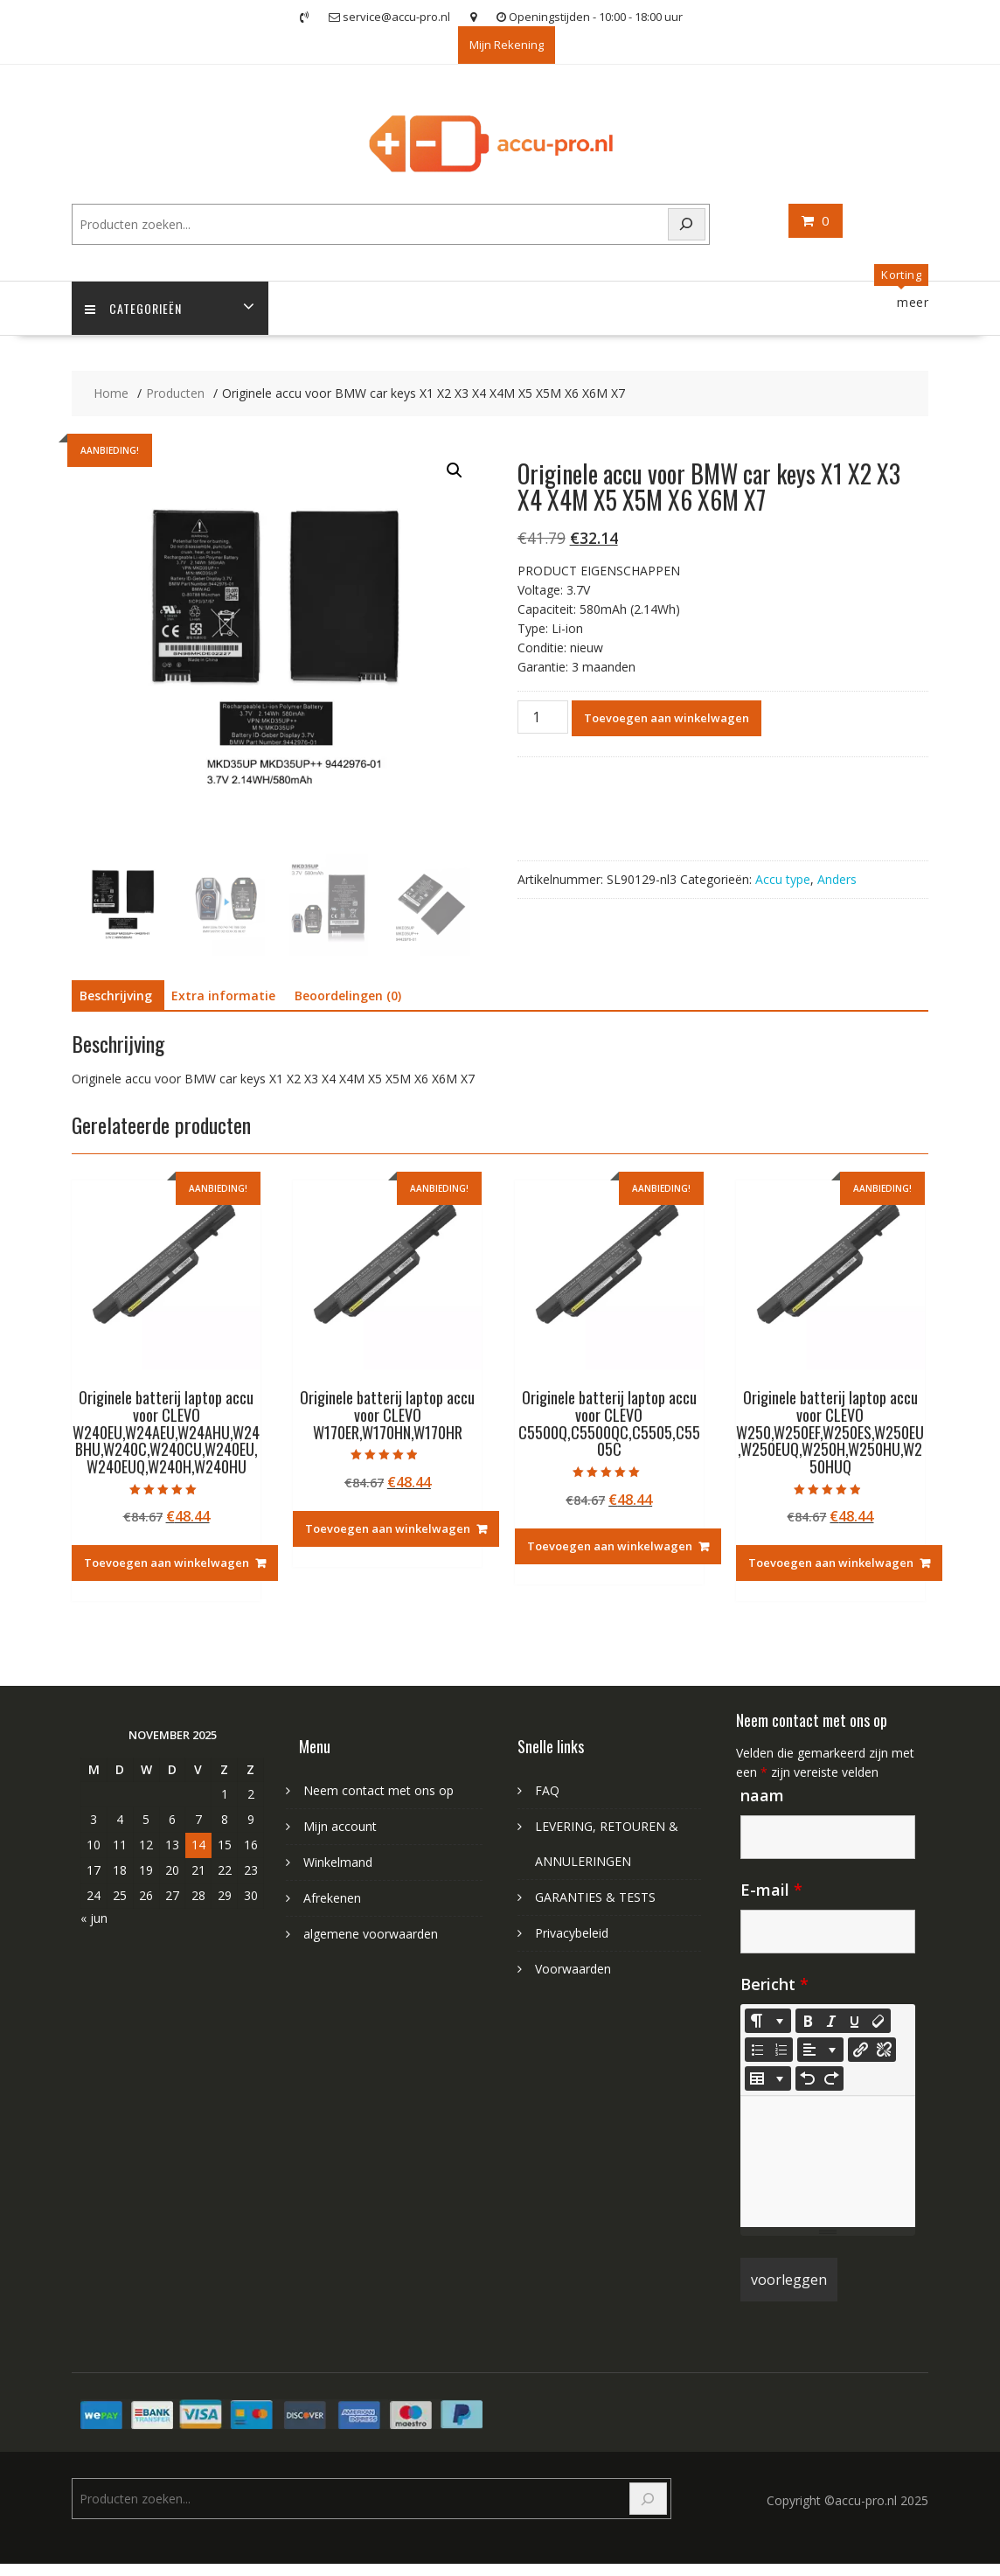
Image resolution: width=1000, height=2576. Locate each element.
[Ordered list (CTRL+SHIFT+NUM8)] (780, 2049)
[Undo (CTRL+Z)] (807, 2078)
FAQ (547, 1790)
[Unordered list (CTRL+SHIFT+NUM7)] (757, 2049)
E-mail (771, 1889)
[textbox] (827, 2161)
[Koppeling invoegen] (860, 2049)
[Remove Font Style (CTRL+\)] (878, 2021)
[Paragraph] (820, 2049)
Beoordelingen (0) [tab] (348, 995)
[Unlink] (884, 2049)
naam (762, 1795)
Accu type (782, 879)
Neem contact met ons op (378, 1790)
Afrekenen (332, 1898)
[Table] (768, 2078)
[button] (454, 470)
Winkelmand (337, 1862)
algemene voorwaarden (370, 1933)
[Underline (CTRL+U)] (855, 2021)
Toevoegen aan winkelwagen (666, 718)
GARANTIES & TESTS (595, 1897)
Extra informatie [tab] (223, 995)
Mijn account (340, 1826)
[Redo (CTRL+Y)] (831, 2078)
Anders (837, 879)
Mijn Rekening (506, 44)
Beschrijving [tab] (116, 995)
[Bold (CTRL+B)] (807, 2021)
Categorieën (133, 308)
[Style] (768, 2021)
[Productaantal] (542, 717)
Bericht (774, 1984)
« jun (94, 1918)
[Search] (687, 224)
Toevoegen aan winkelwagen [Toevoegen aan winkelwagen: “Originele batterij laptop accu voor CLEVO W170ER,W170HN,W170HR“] (387, 1528)
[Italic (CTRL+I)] (831, 2021)
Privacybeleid (571, 1933)
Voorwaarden (573, 1968)
